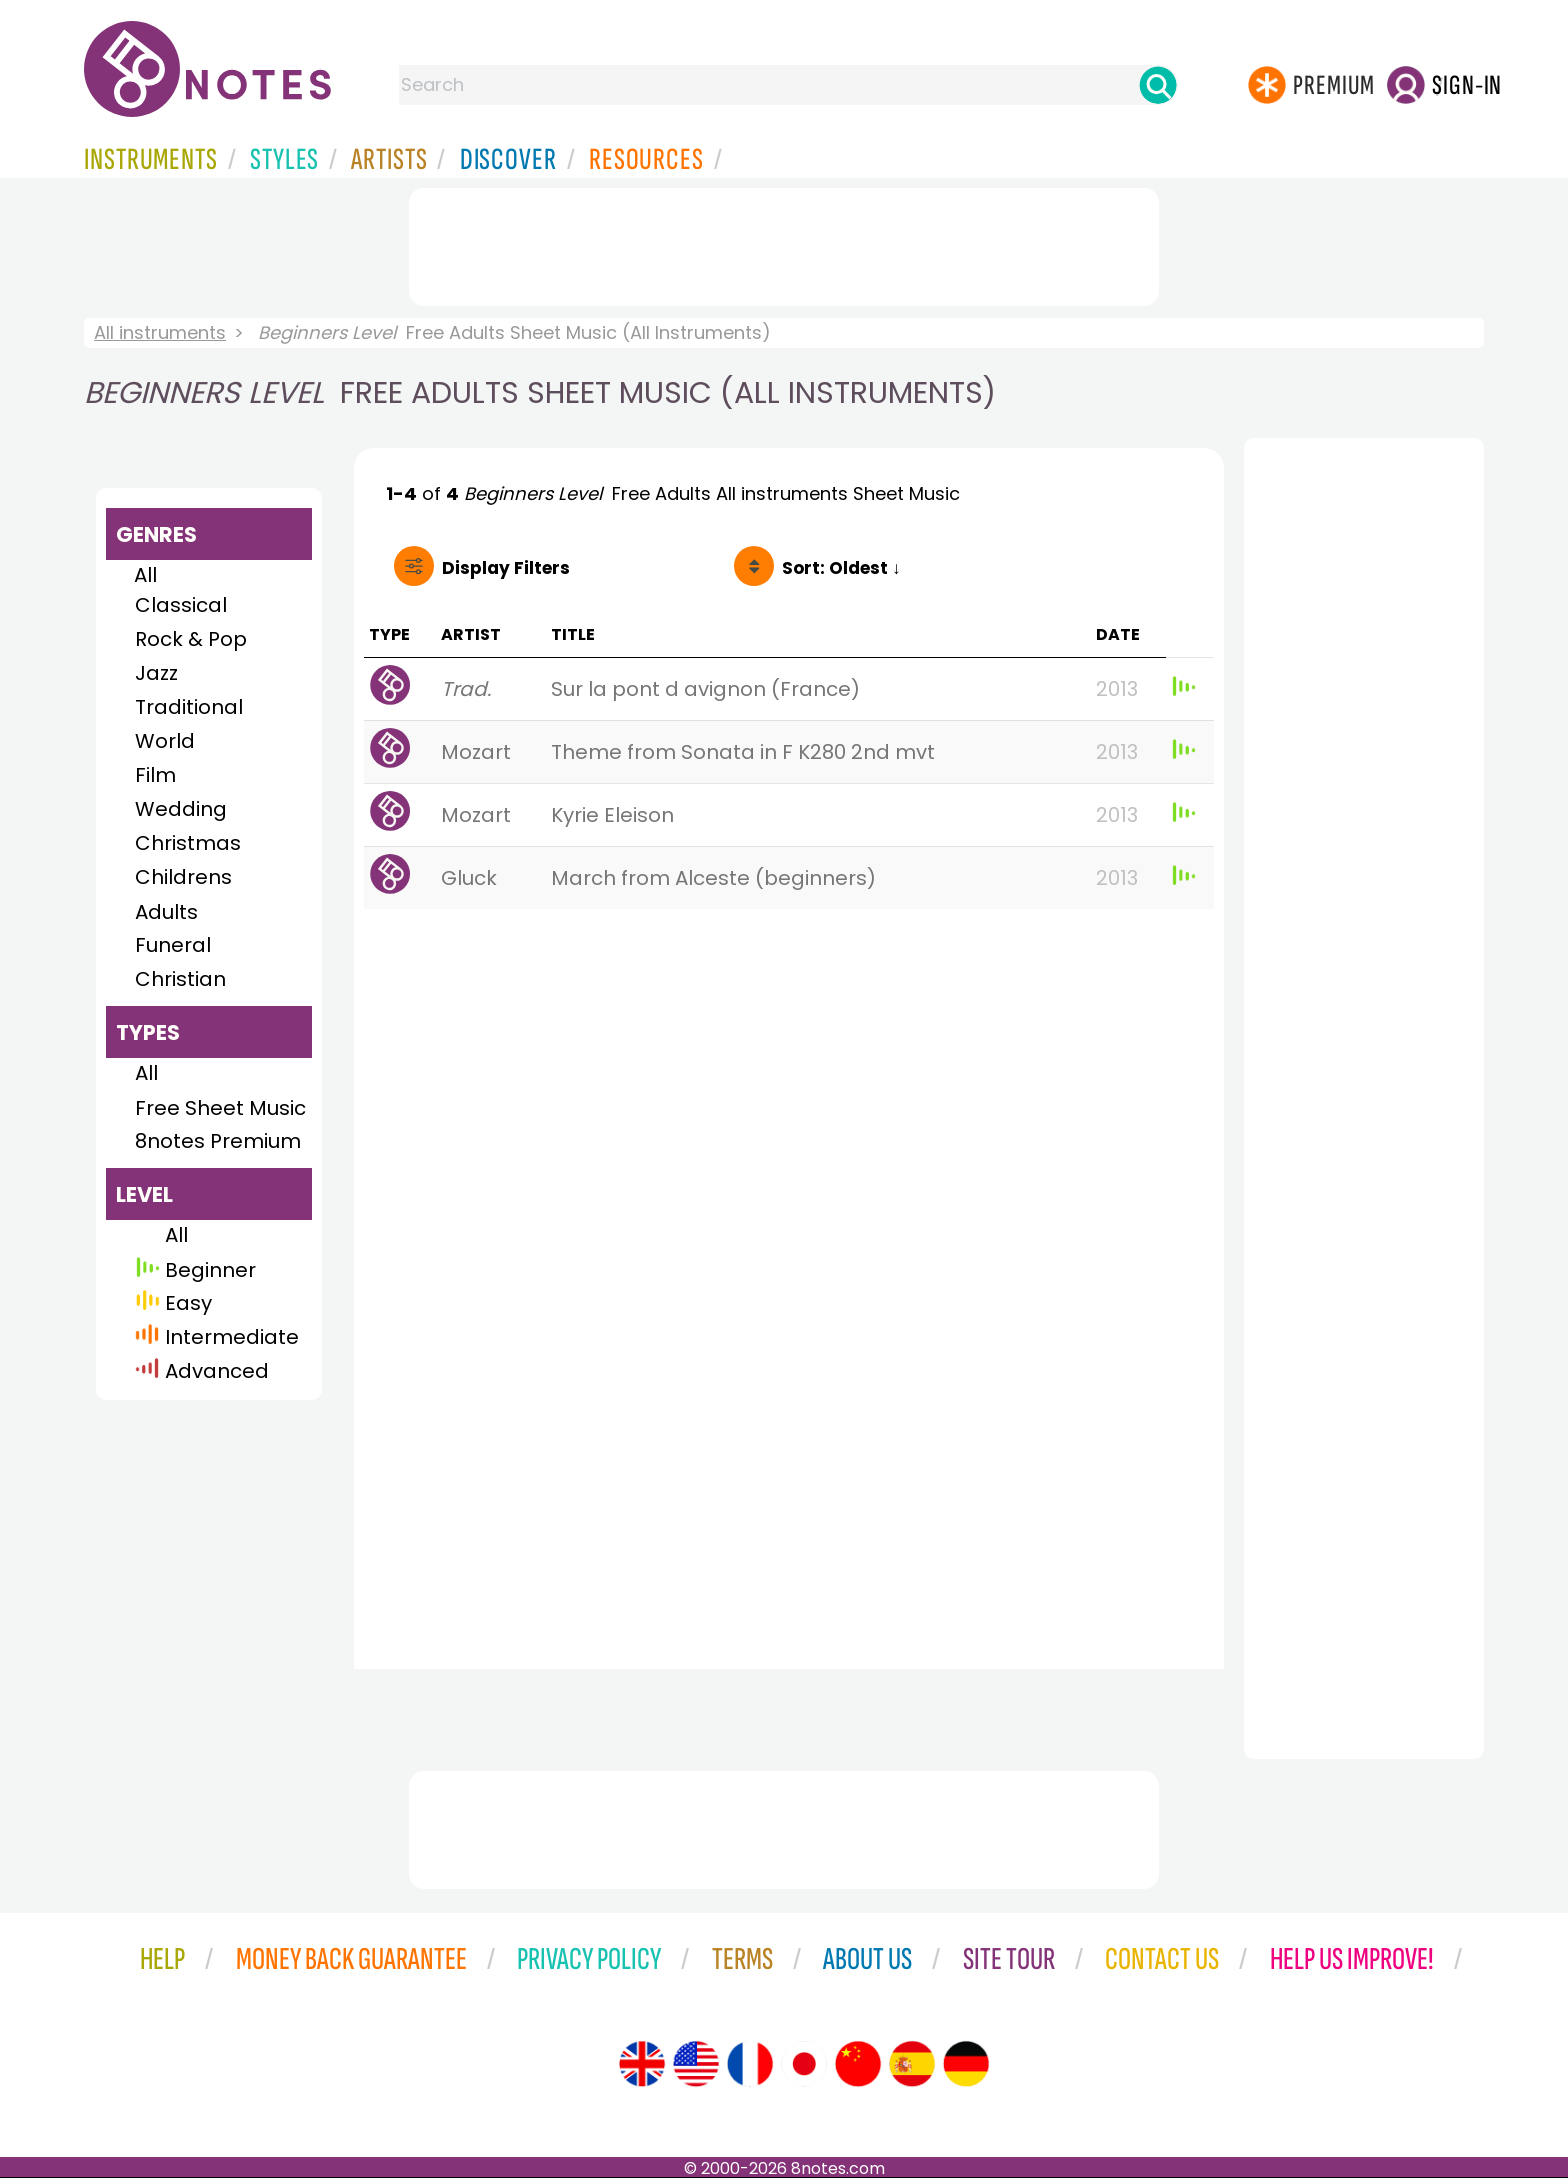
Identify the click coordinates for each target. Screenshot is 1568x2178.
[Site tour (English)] (642, 2064)
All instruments (160, 332)
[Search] (1158, 85)
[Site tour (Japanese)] (804, 2064)
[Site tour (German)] (966, 2064)
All (145, 575)
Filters (506, 568)
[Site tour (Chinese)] (858, 2064)
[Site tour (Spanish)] (912, 2064)
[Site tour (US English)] (696, 2064)
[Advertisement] (784, 243)
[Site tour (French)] (750, 2064)
